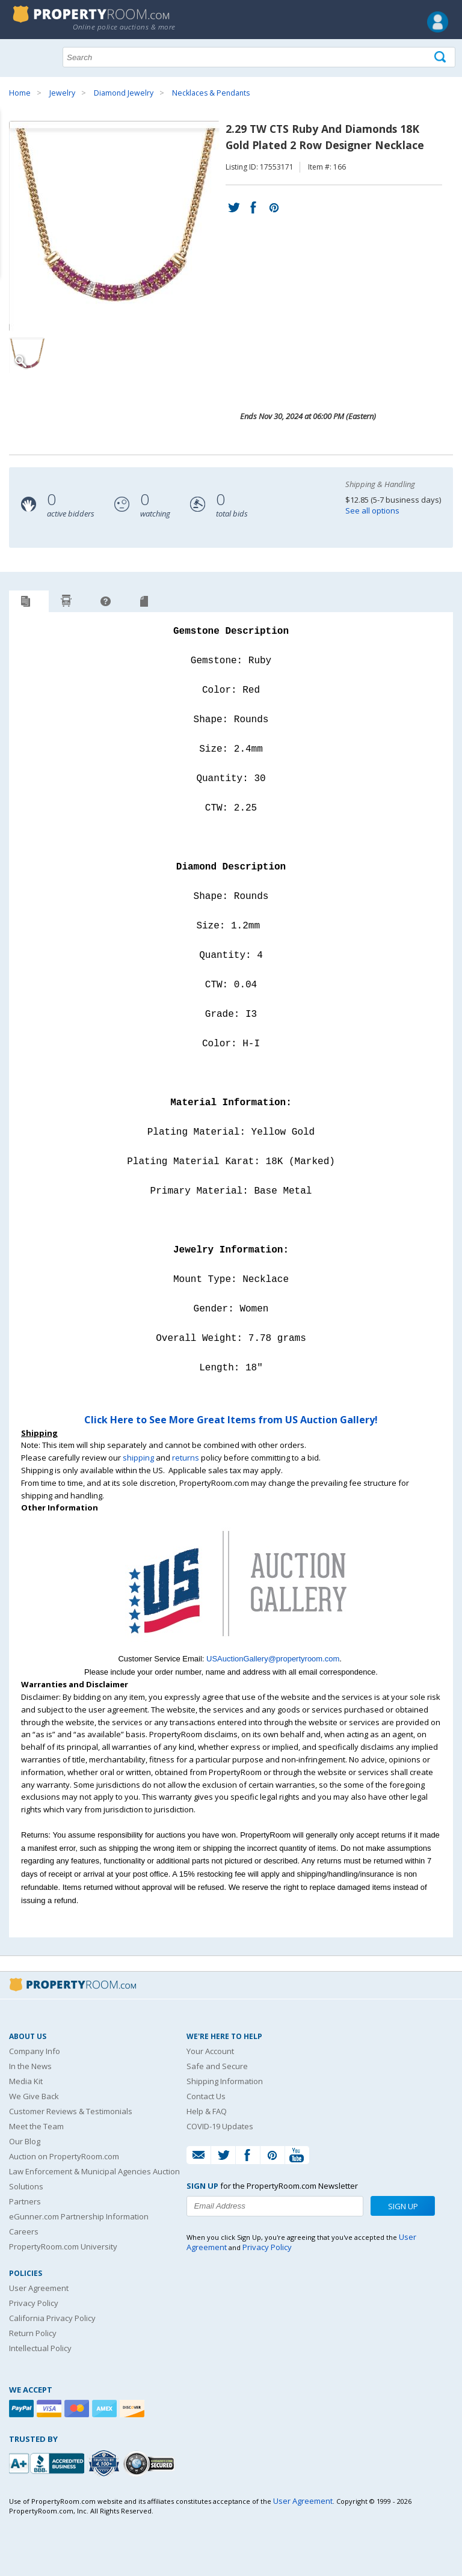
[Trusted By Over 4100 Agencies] (105, 2463)
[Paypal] (23, 2408)
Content (11, 152)
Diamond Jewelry (123, 93)
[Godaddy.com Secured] (150, 2463)
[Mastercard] (78, 2408)
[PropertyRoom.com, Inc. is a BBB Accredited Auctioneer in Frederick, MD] (48, 2462)
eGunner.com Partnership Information (79, 2216)
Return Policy (33, 2333)
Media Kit (26, 2081)
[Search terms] (259, 57)
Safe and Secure (217, 2066)
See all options (372, 510)
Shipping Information (224, 2081)
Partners (25, 2201)
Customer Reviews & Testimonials (70, 2111)
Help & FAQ (206, 2111)
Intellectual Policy (40, 2348)
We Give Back (34, 2096)
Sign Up (403, 2206)
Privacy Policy (33, 2303)
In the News (30, 2066)
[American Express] (106, 2408)
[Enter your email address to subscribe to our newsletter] (274, 2206)
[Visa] (50, 2408)
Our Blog (24, 2141)
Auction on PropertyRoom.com (64, 2156)
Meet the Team (36, 2126)
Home (20, 93)
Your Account (210, 2051)
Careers (23, 2231)
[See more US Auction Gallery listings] (231, 1645)
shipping (138, 1457)
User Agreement (39, 2288)
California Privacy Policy (52, 2318)
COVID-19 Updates (219, 2126)
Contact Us (206, 2096)
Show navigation (21, 56)
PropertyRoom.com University (63, 2246)
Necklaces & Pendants (211, 93)
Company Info (34, 2051)
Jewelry (62, 93)
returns (185, 1457)
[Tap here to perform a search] (441, 57)
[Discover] (133, 2408)
